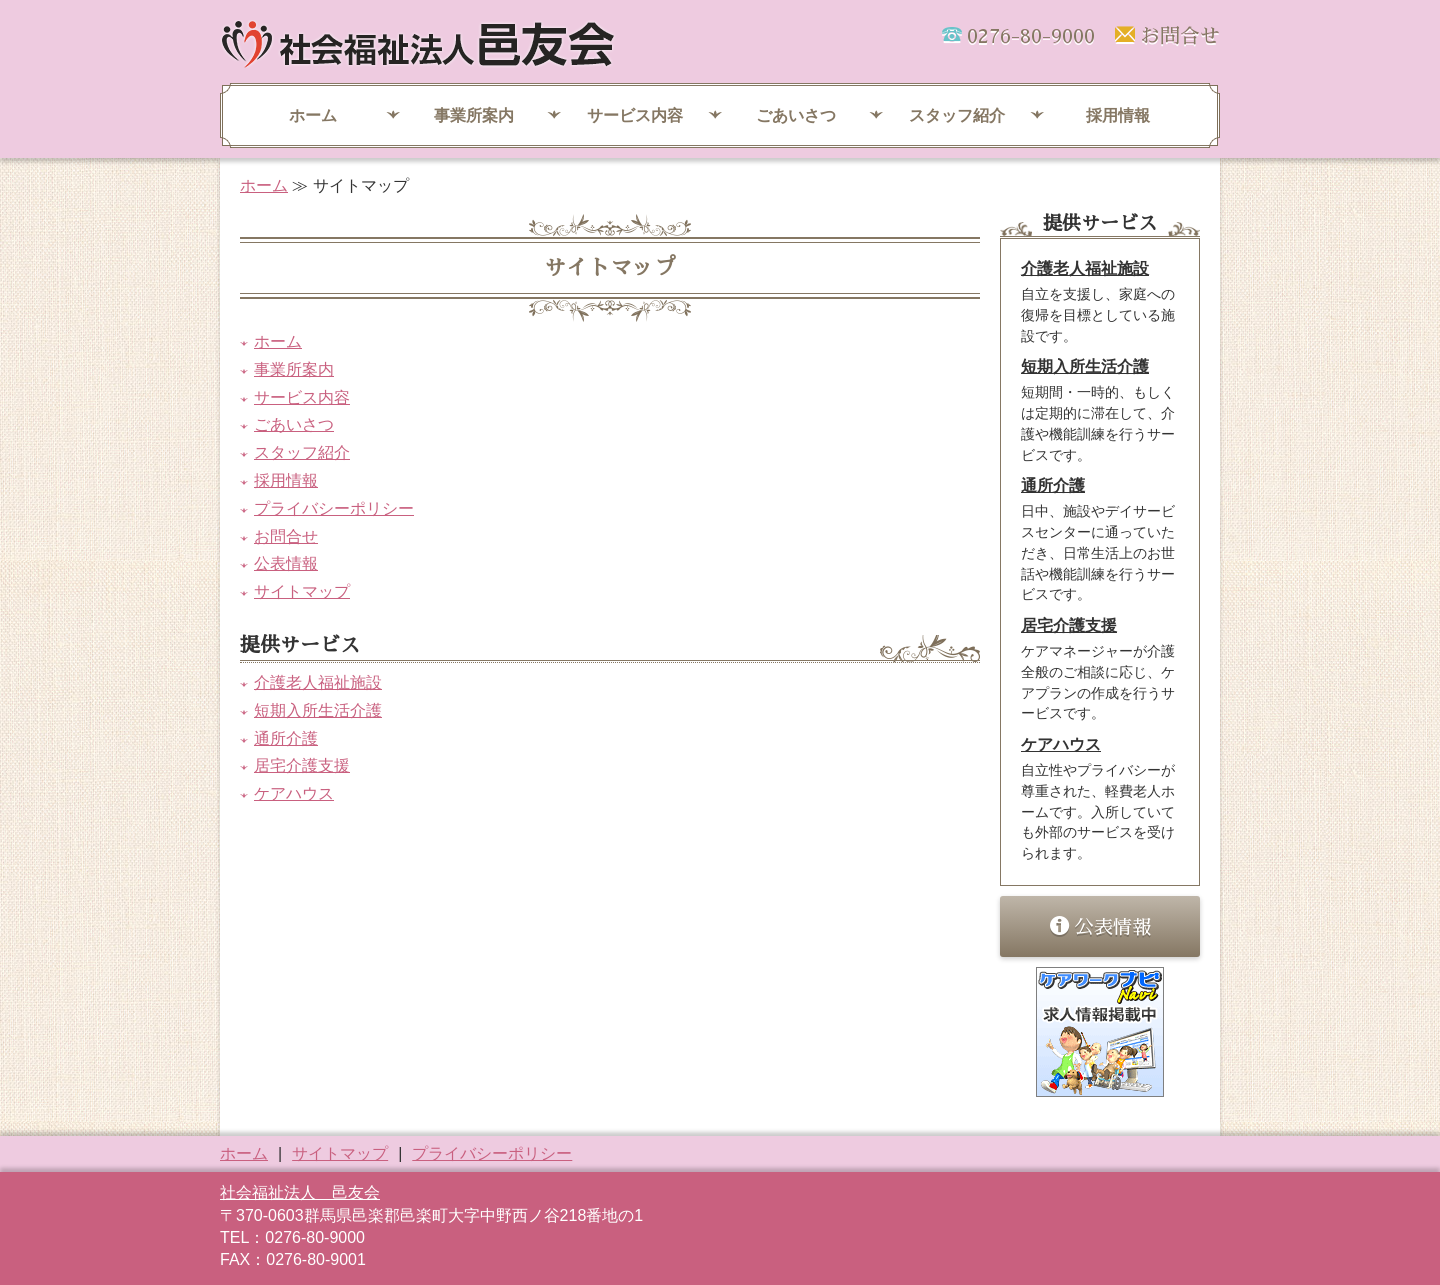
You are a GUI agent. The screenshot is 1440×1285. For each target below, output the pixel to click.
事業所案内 (474, 115)
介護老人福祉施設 (318, 682)
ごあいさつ (796, 115)
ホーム (313, 115)
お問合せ (1180, 36)
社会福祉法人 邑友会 (300, 1192)
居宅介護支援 (302, 765)
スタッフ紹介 (957, 115)
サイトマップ (302, 591)
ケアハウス (294, 793)
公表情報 (286, 563)
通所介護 (286, 738)
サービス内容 (635, 115)
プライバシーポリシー (334, 508)
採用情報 (1118, 115)
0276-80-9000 (1031, 36)
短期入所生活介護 (318, 710)
